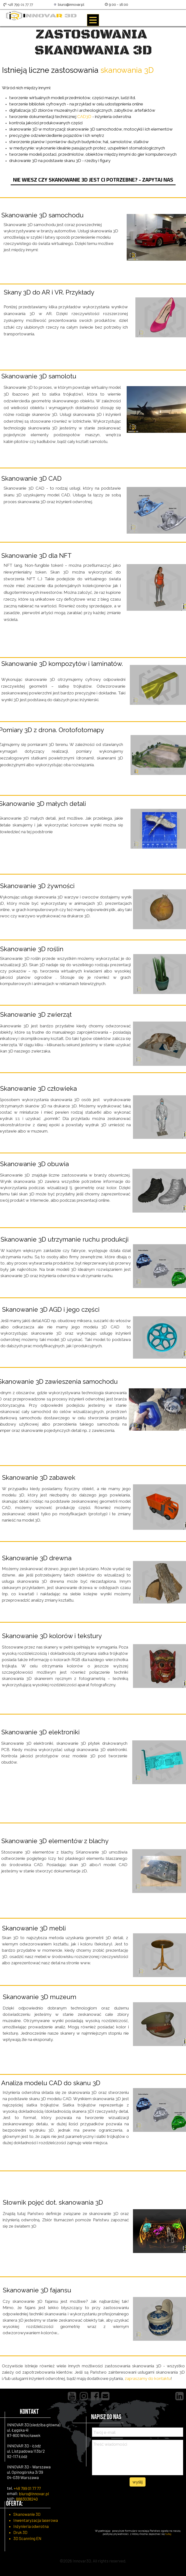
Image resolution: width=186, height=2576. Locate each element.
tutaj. (169, 2534)
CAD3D (84, 116)
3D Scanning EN (27, 2538)
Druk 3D (20, 2532)
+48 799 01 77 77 (27, 2488)
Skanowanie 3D (26, 2514)
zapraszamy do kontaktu (148, 2378)
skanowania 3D (127, 70)
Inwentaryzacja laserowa (35, 2520)
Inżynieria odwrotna (31, 2526)
